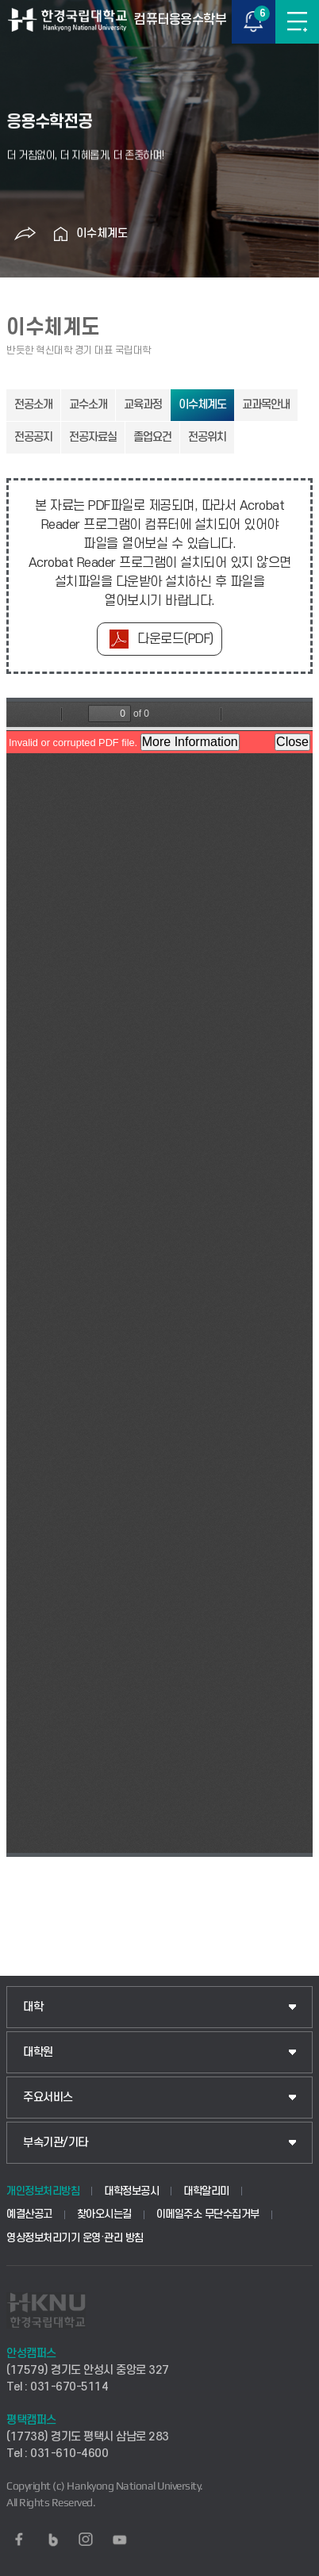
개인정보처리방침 (42, 2191)
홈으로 (60, 234)
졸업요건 (152, 437)
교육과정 (143, 404)
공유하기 (24, 234)
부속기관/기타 (55, 2142)
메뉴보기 (297, 22)
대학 (33, 2007)
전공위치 (207, 437)
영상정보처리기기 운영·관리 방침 (75, 2238)
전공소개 (33, 404)
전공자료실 (93, 437)
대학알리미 (206, 2191)
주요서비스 (48, 2097)
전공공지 (33, 437)
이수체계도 (102, 233)
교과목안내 (266, 404)
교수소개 (88, 404)
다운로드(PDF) (175, 639)
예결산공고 (29, 2214)
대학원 (38, 2052)
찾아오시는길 (104, 2214)
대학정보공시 (131, 2191)
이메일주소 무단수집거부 (207, 2214)
